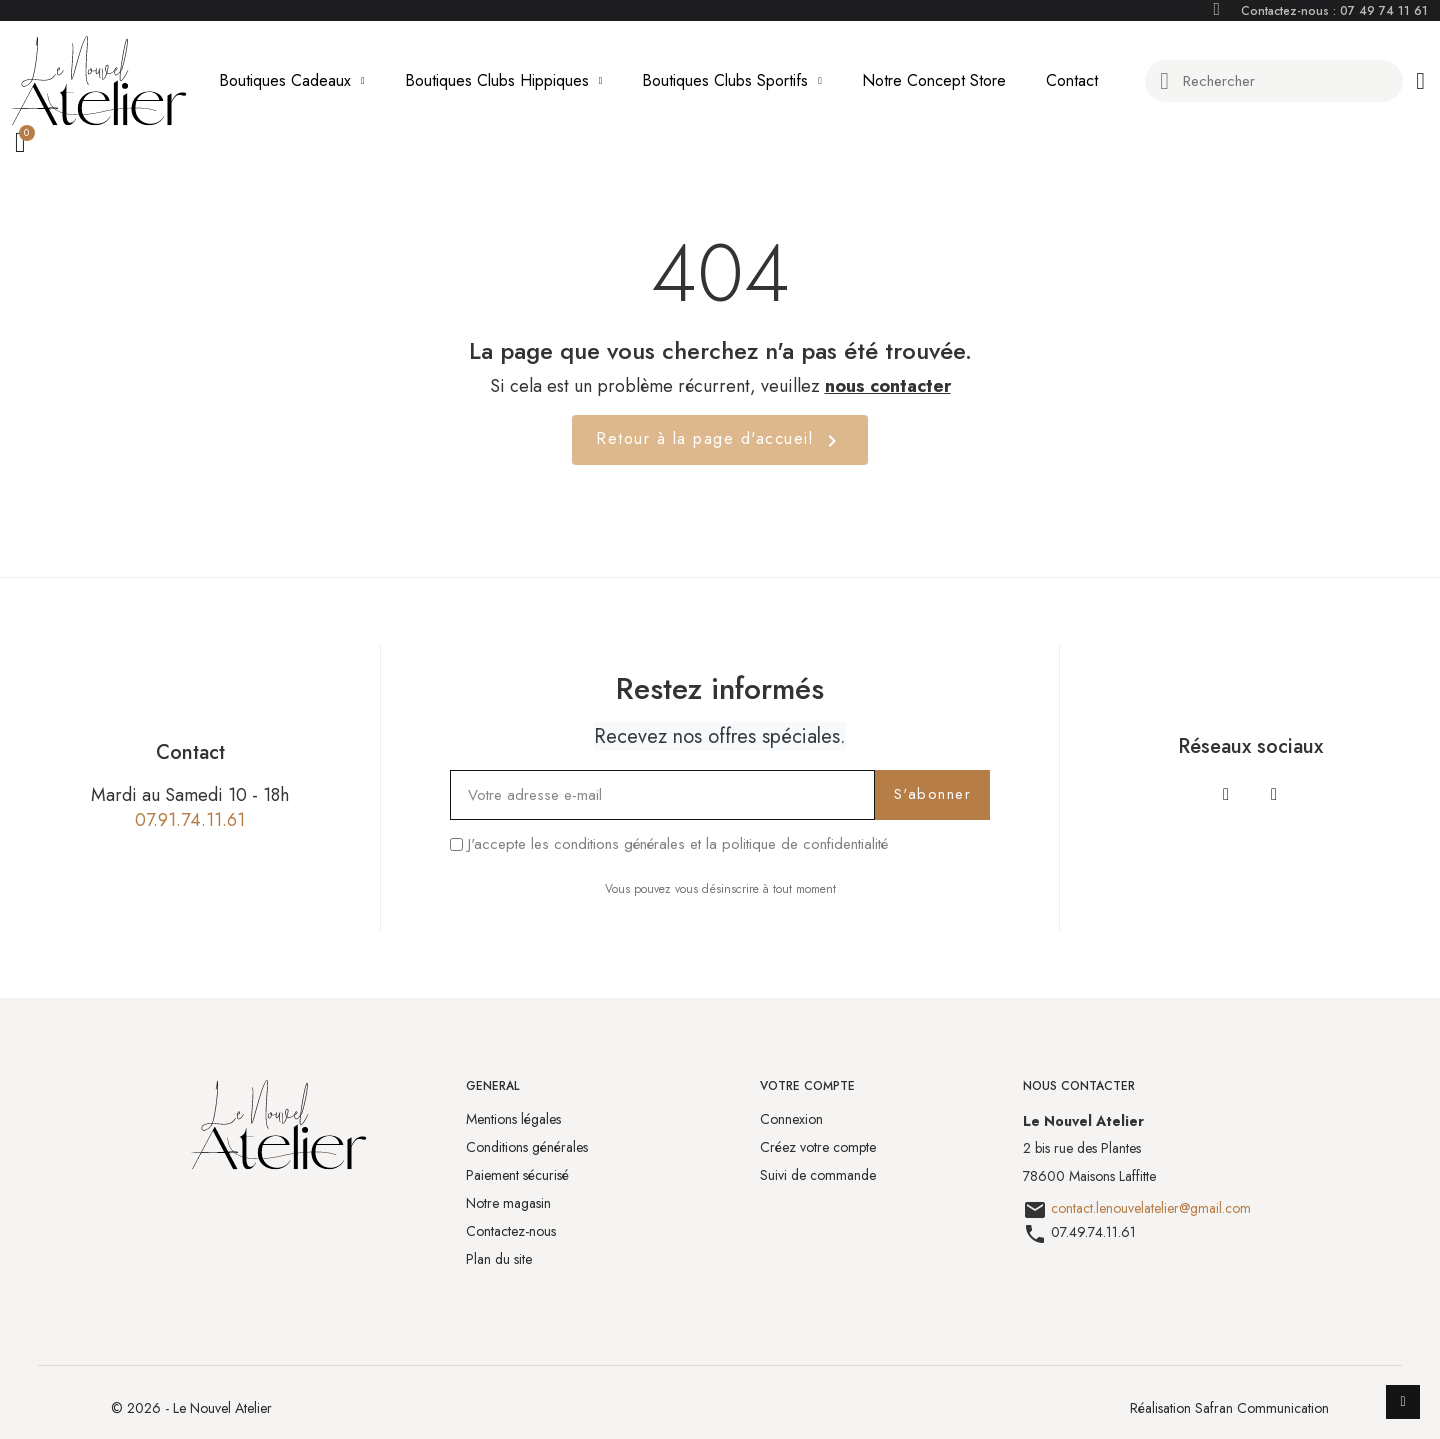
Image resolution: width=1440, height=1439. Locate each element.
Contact (1072, 80)
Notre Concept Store (934, 80)
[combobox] (1275, 81)
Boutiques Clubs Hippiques (504, 81)
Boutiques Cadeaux (292, 81)
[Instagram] (1274, 794)
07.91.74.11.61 (190, 820)
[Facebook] (1226, 794)
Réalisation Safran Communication (1229, 1408)
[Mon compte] (1420, 81)
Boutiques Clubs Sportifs (732, 81)
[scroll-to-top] (1403, 1402)
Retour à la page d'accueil (720, 439)
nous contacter (888, 386)
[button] (23, 144)
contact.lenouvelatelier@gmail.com (1151, 1208)
